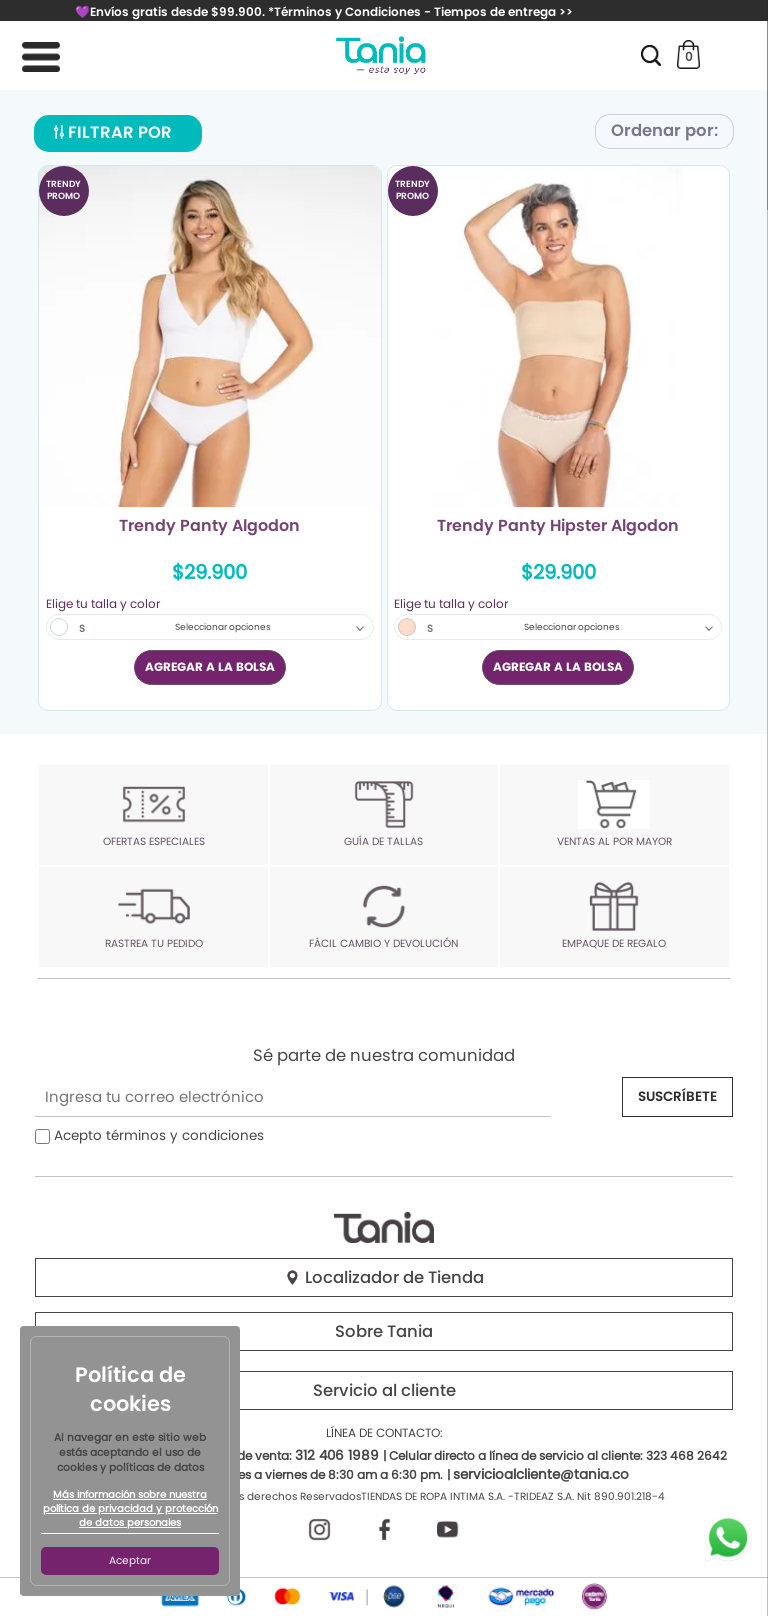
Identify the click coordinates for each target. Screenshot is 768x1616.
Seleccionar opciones (223, 627)
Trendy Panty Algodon (209, 527)
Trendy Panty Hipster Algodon (558, 527)
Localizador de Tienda (384, 1277)
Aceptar (130, 1560)
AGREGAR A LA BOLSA (210, 666)
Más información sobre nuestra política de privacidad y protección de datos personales (130, 1509)
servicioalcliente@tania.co (541, 1474)
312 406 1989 (337, 1455)
